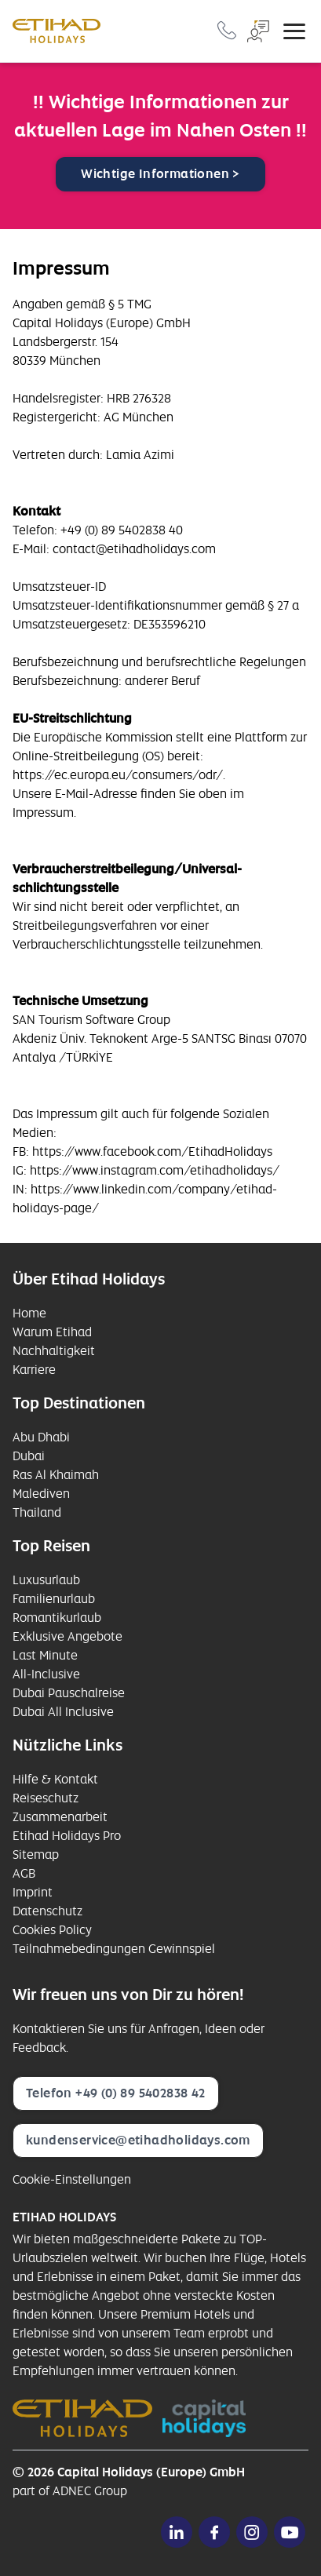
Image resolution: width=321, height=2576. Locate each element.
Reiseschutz (45, 1798)
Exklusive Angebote (67, 1636)
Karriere (34, 1369)
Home (29, 1313)
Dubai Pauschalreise (69, 1693)
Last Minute (45, 1655)
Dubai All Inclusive (63, 1711)
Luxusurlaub (46, 1580)
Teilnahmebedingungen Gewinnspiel (114, 1948)
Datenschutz (47, 1911)
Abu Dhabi (41, 1437)
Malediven (41, 1493)
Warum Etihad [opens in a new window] (52, 1332)
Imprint (33, 1892)
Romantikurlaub (57, 1617)
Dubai (29, 1456)
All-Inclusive (46, 1674)
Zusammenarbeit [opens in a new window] (60, 1817)
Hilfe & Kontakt (55, 1779)
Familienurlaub (54, 1598)
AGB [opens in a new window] (24, 1873)
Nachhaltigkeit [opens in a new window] (54, 1351)
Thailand (37, 1512)
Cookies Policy (52, 1930)
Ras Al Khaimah (56, 1475)
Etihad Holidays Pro (67, 1835)
